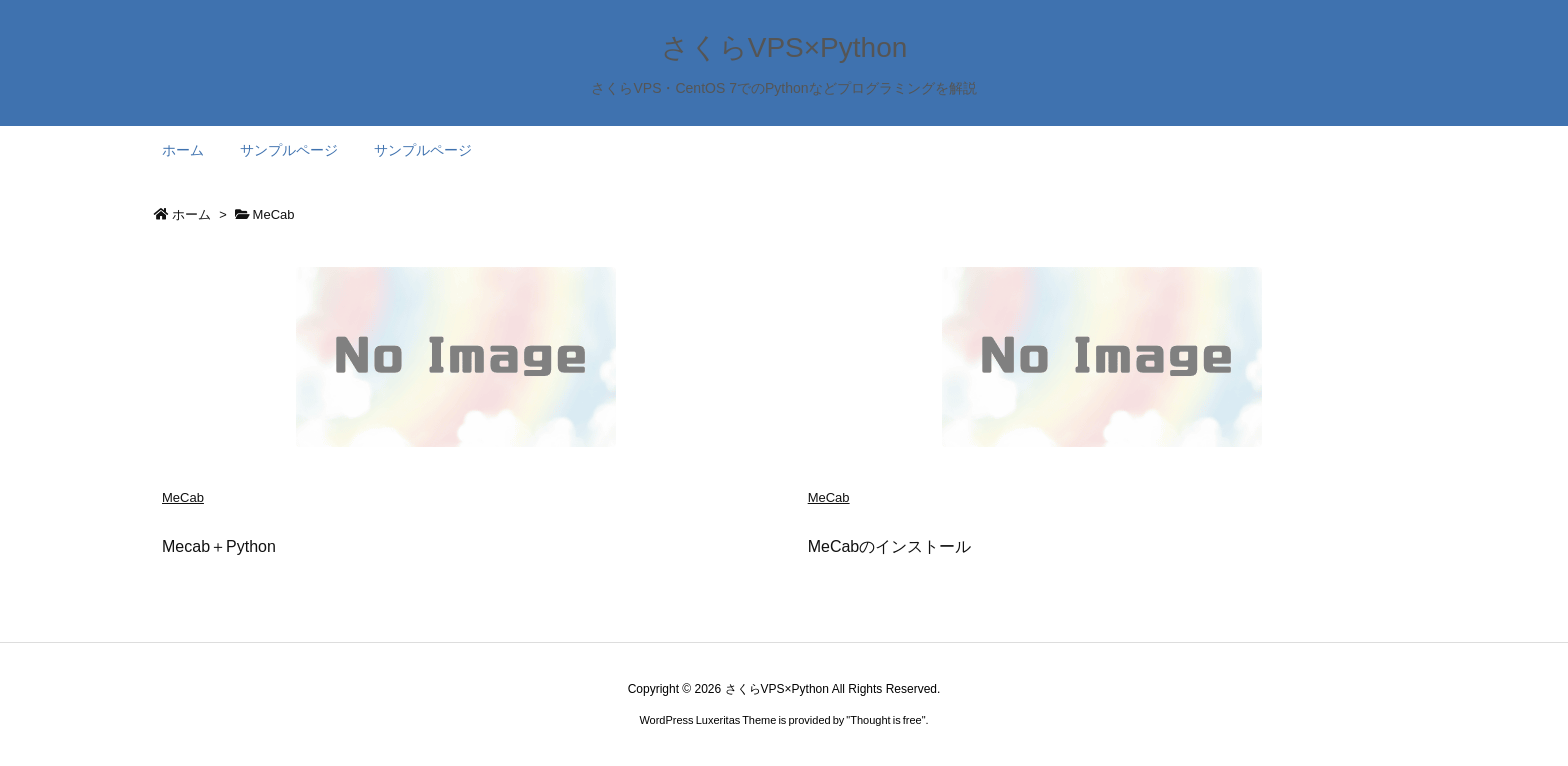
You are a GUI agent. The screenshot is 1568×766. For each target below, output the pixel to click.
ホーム (191, 214)
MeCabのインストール (890, 546)
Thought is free (885, 720)
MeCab (183, 497)
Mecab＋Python (219, 546)
